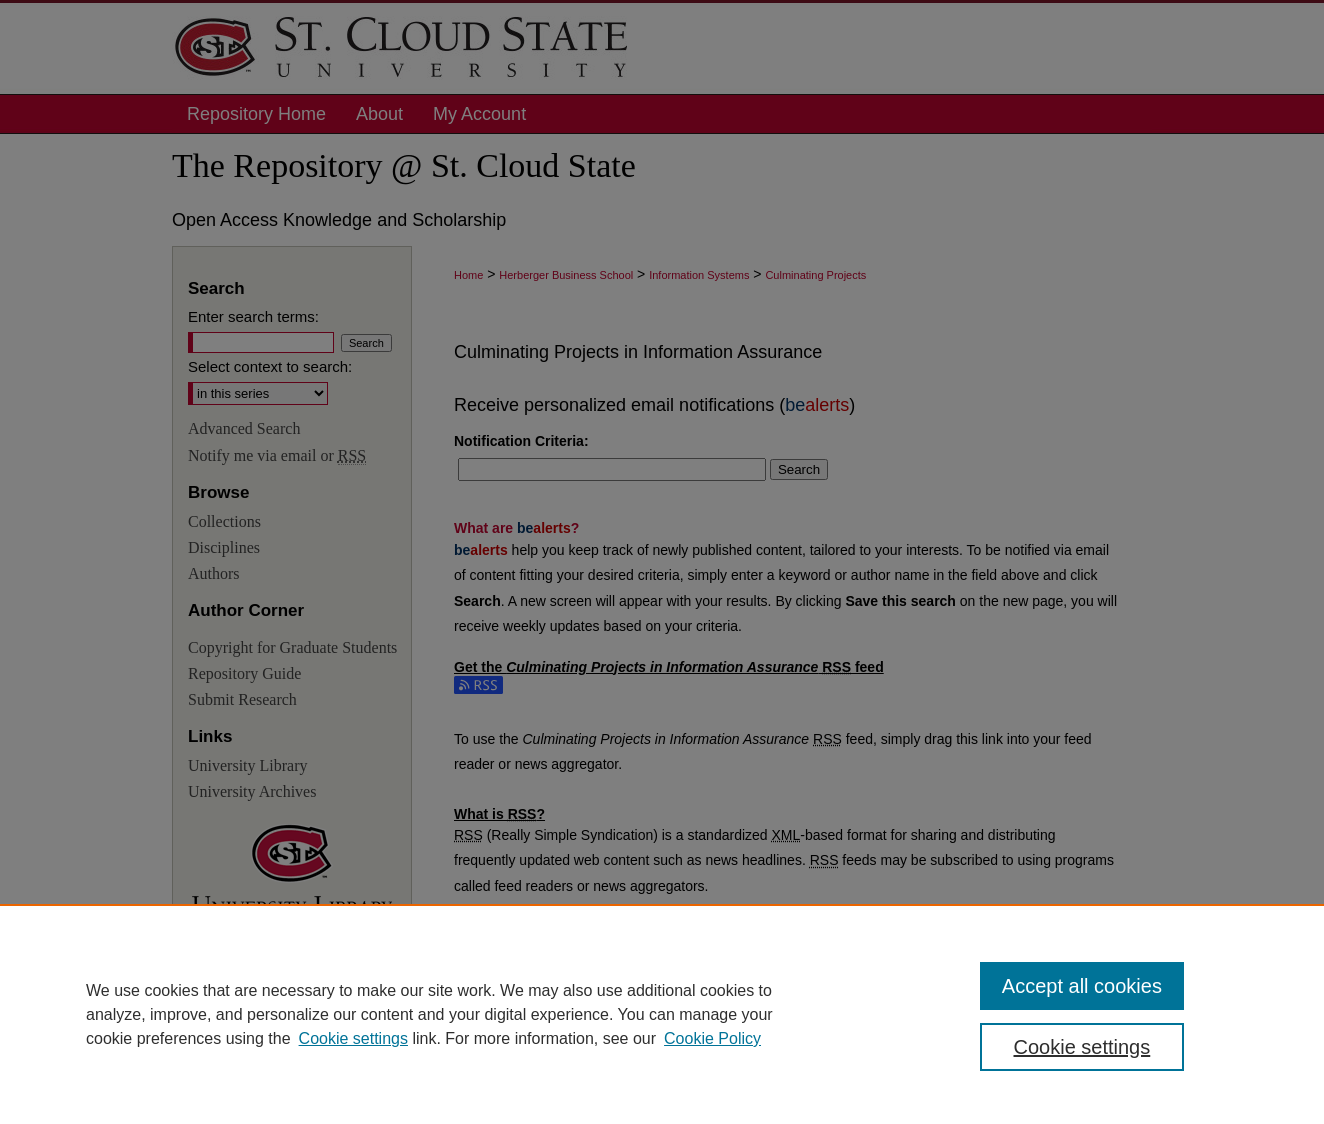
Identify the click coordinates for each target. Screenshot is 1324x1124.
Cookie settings (353, 1038)
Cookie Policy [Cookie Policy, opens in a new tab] (712, 1038)
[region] (662, 1014)
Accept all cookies (1082, 986)
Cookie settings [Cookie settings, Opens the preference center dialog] (1082, 1047)
